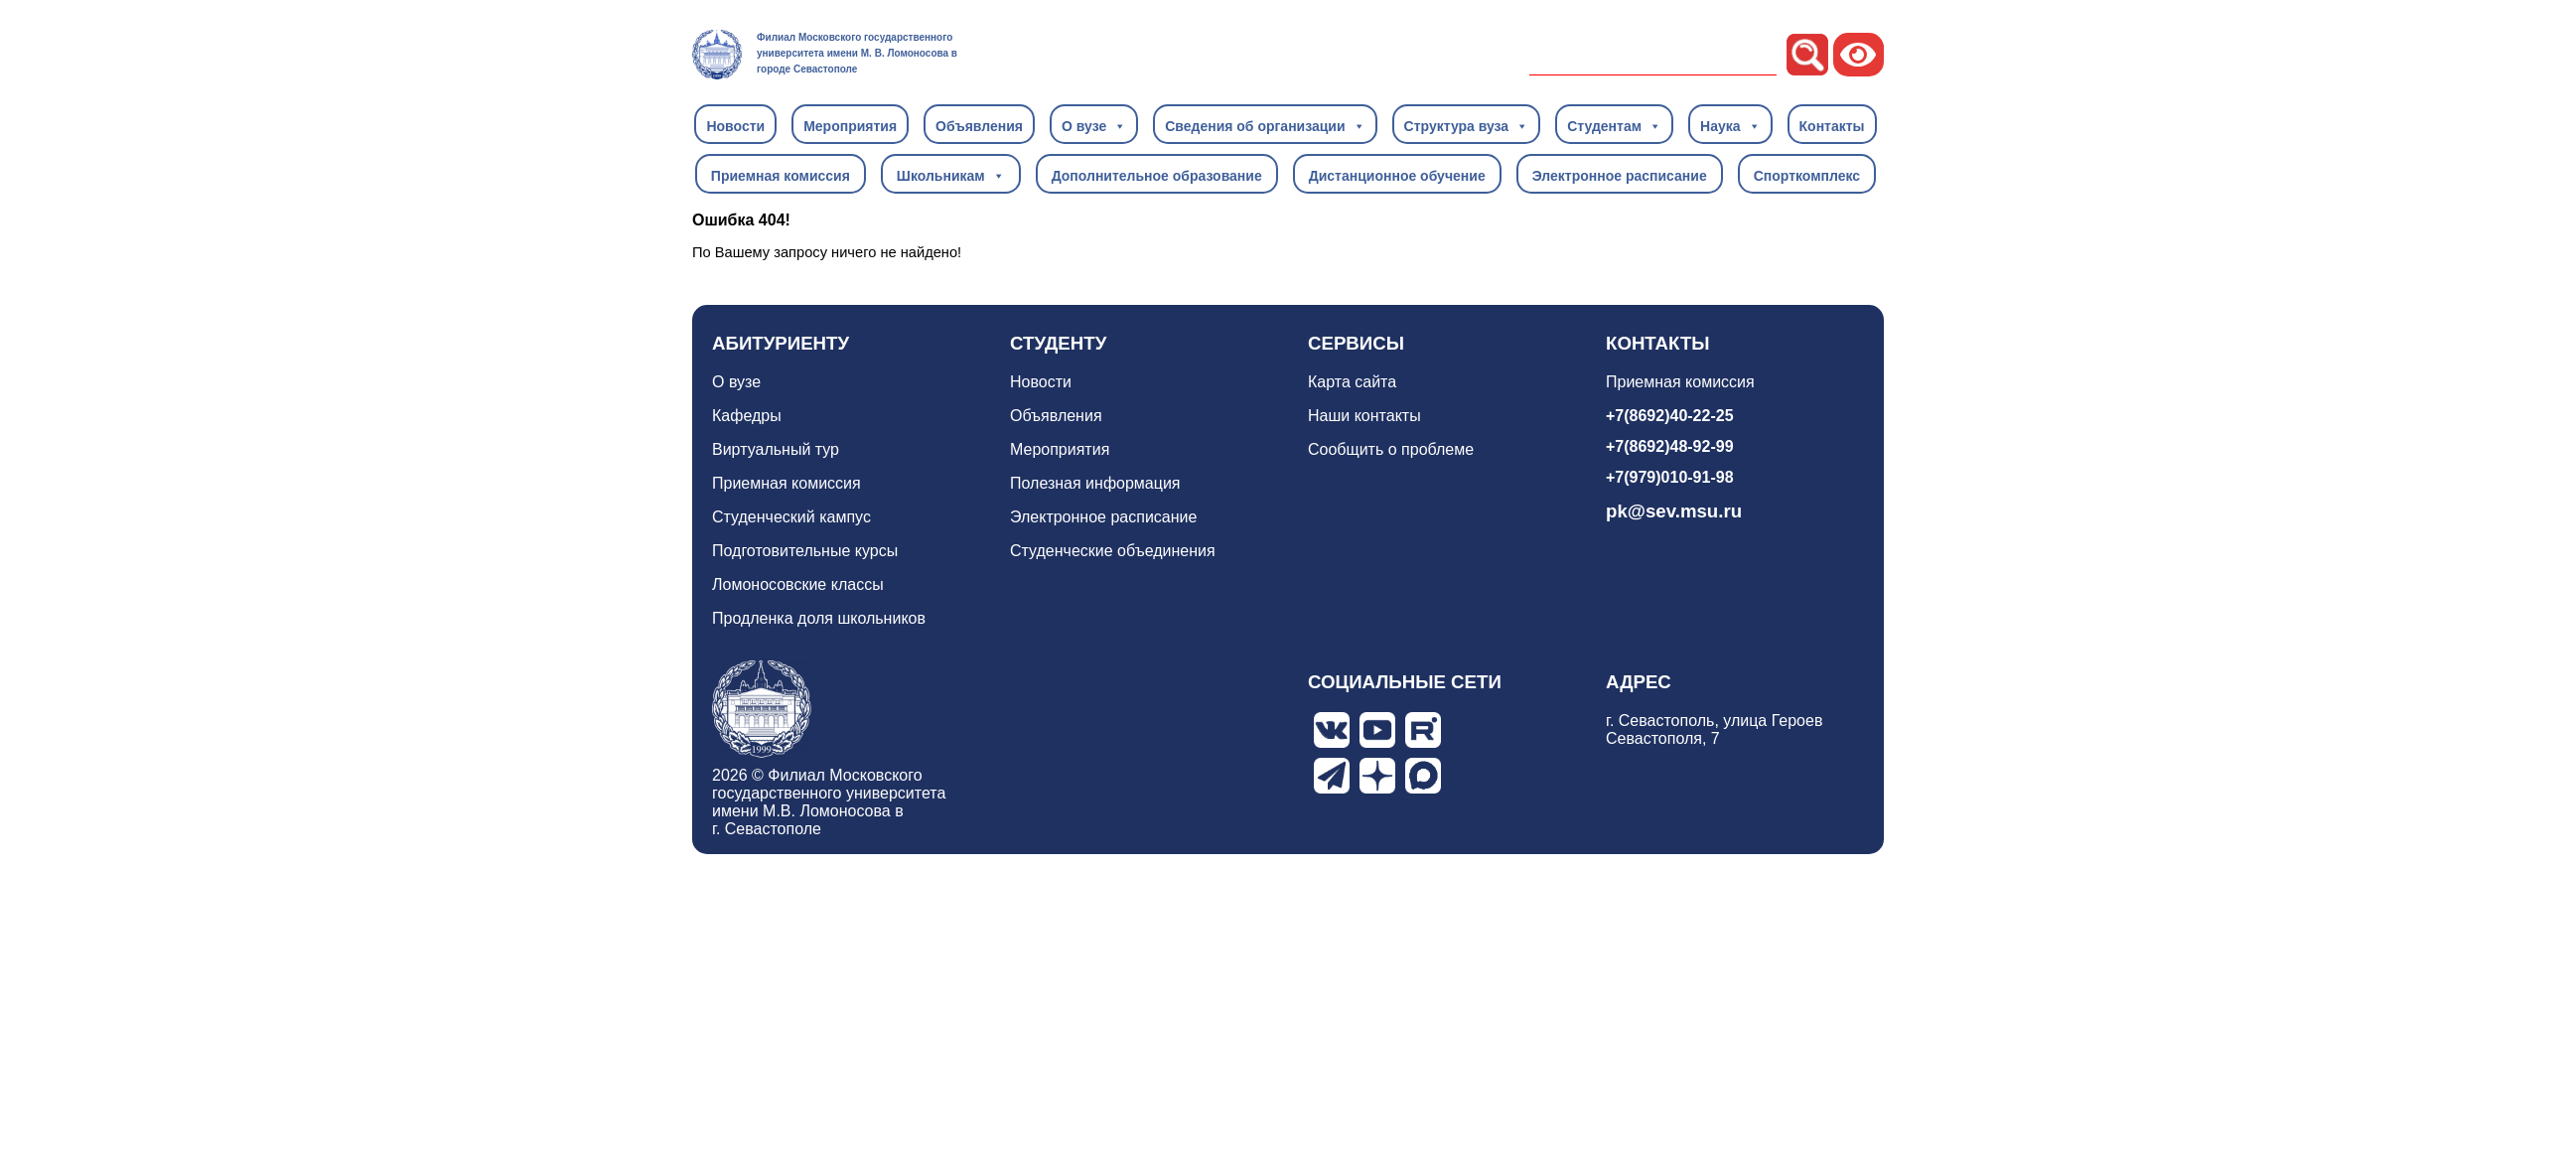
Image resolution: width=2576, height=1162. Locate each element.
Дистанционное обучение (1397, 176)
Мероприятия (850, 126)
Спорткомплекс (1807, 176)
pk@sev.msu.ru (1674, 511)
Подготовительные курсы (805, 550)
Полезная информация (1095, 483)
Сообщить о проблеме (1391, 449)
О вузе (1094, 125)
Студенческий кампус (791, 516)
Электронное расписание (1619, 176)
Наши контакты (1364, 415)
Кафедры (747, 415)
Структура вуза (1466, 125)
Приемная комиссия (780, 176)
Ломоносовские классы (798, 584)
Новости (735, 126)
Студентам (1614, 125)
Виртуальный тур (775, 449)
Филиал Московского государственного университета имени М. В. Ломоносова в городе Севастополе (857, 53)
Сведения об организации (1264, 125)
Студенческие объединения (1113, 550)
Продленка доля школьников (819, 618)
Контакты (1832, 126)
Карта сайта (1352, 381)
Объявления (979, 126)
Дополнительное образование (1157, 176)
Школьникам (951, 175)
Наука (1730, 125)
